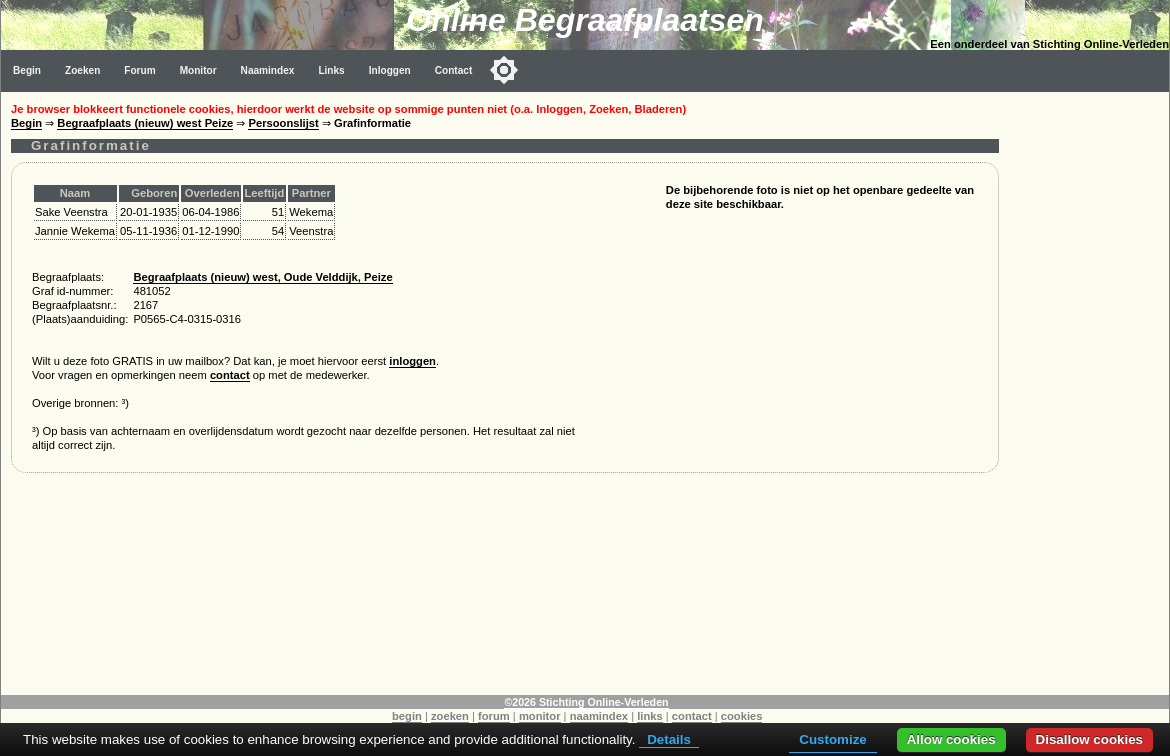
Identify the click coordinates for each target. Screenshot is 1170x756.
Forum (139, 70)
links (650, 716)
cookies (742, 716)
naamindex (599, 716)
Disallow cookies (1089, 739)
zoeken (450, 716)
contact (230, 375)
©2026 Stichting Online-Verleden (586, 702)
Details (669, 739)
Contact (454, 70)
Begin (27, 70)
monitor (540, 716)
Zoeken (82, 70)
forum (494, 716)
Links (331, 70)
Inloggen (390, 70)
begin (407, 716)
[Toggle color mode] (504, 70)
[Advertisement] (1089, 392)
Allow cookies (951, 739)
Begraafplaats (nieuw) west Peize (145, 123)
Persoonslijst (283, 123)
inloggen (412, 361)
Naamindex (268, 70)
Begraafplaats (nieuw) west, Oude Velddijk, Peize (262, 277)
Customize (832, 739)
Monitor (198, 70)
